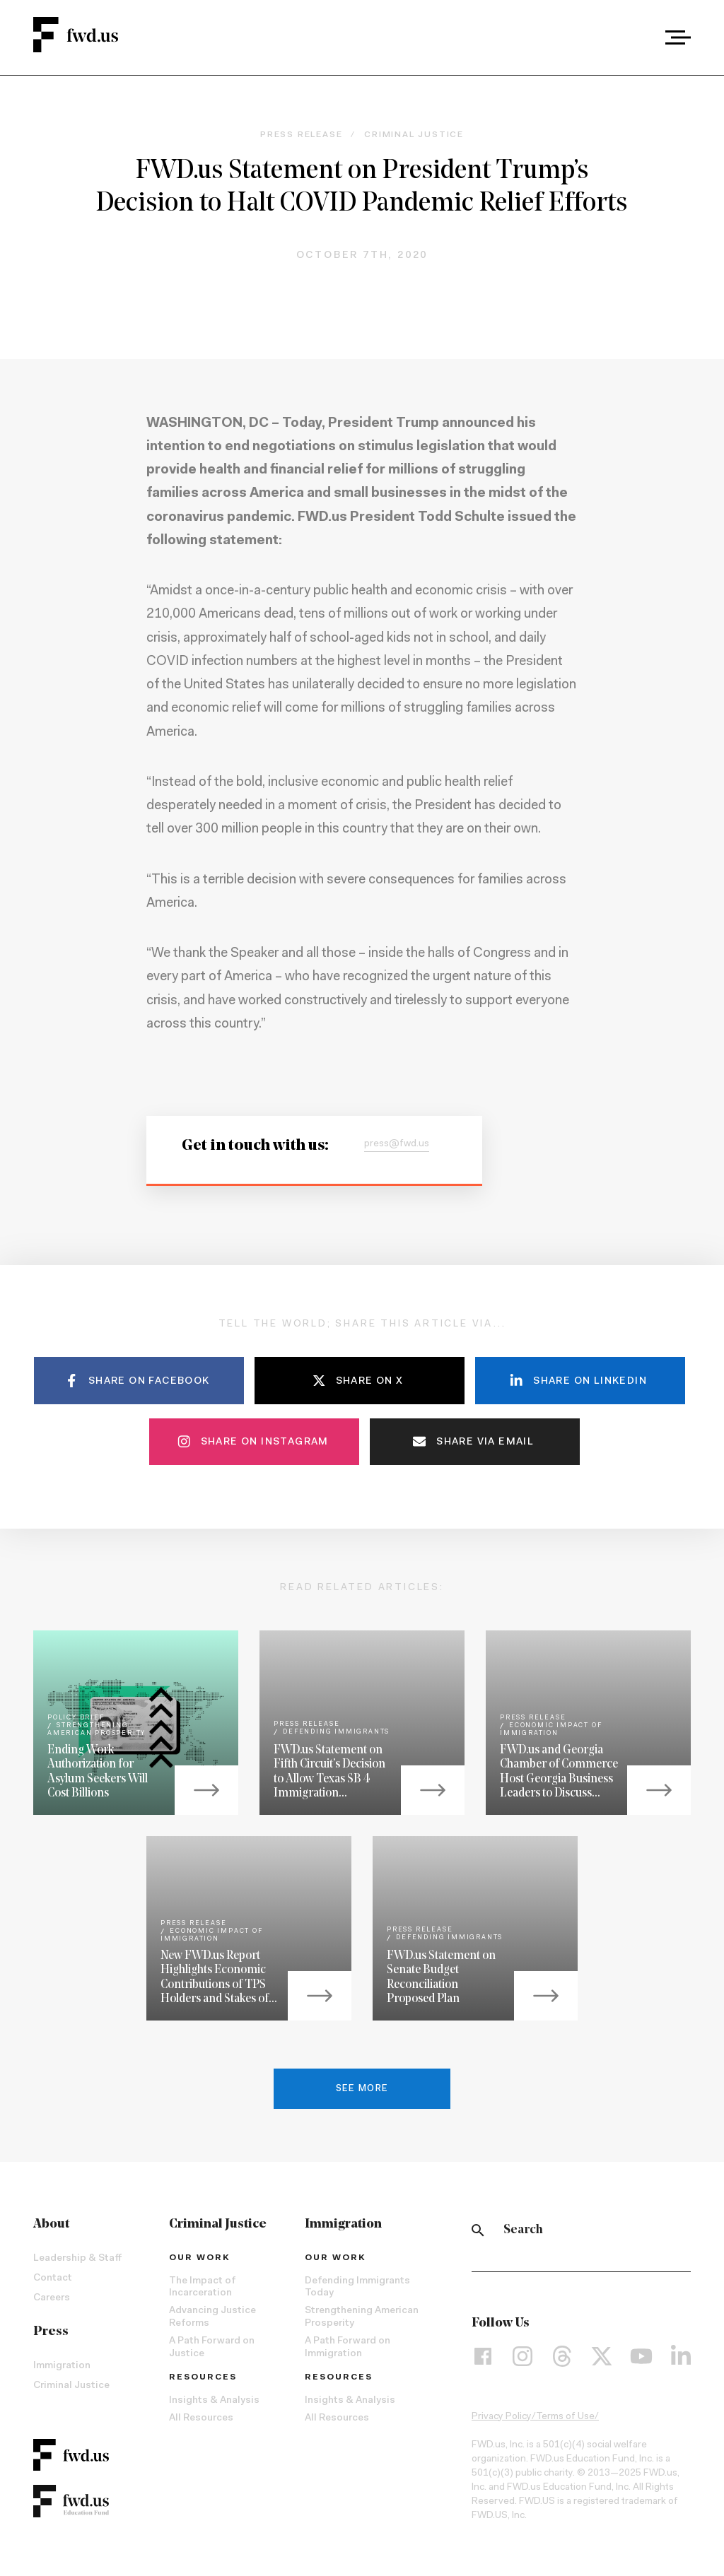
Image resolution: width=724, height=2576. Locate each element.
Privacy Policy (502, 2417)
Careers (51, 2298)
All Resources (201, 2418)
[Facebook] (483, 2356)
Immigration (61, 2366)
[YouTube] (641, 2356)
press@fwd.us (396, 1144)
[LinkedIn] (681, 2356)
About (51, 2224)
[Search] (478, 2230)
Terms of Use (565, 2417)
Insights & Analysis (214, 2401)
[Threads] (562, 2356)
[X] (601, 2356)
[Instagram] (522, 2356)
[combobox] (639, 37)
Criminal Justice (71, 2386)
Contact (52, 2278)
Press (51, 2332)
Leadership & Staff (77, 2259)
